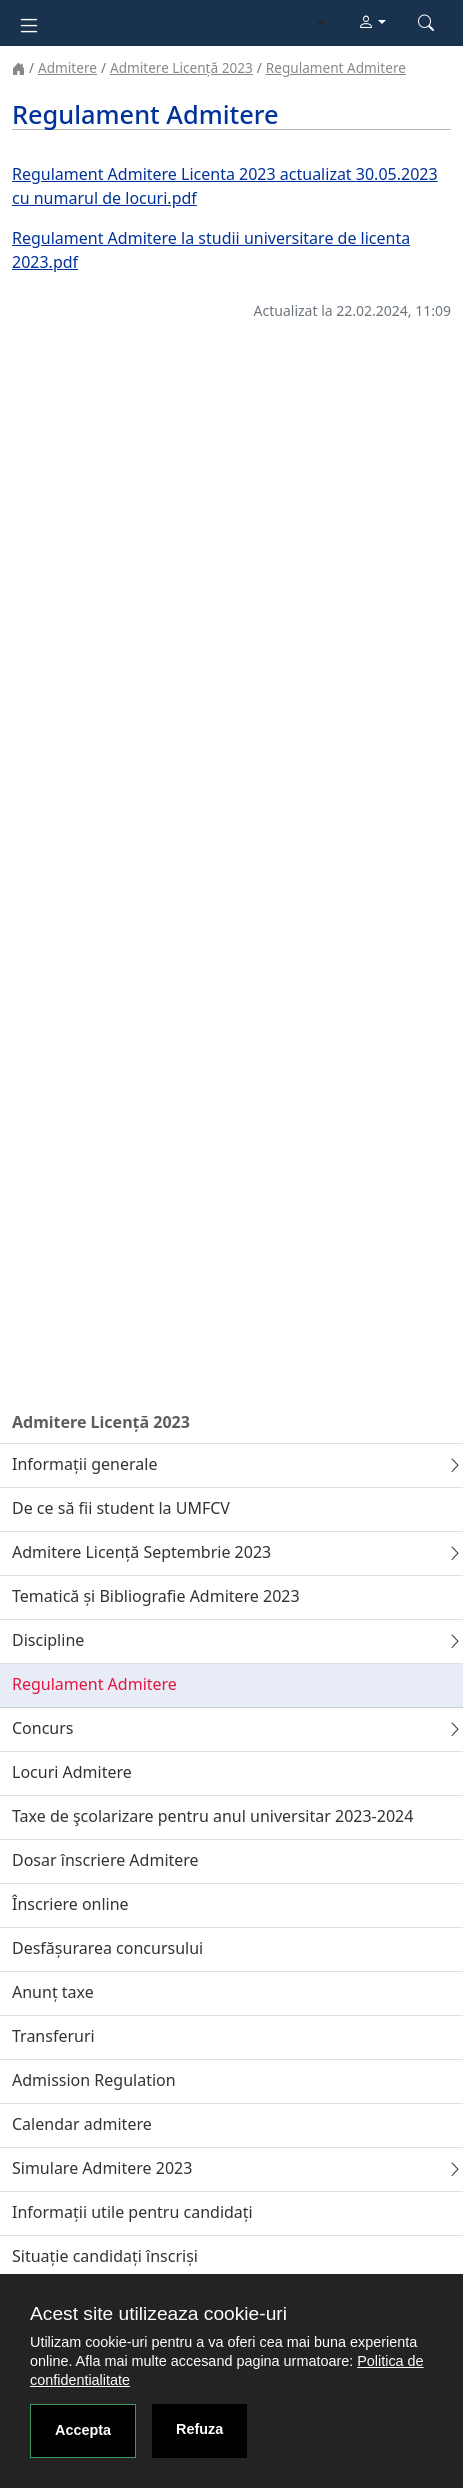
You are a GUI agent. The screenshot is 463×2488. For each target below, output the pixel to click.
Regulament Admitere (336, 67)
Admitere (67, 67)
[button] (372, 23)
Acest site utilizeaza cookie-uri (158, 2313)
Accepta (83, 2430)
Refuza (199, 2429)
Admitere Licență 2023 (181, 67)
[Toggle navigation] (29, 23)
